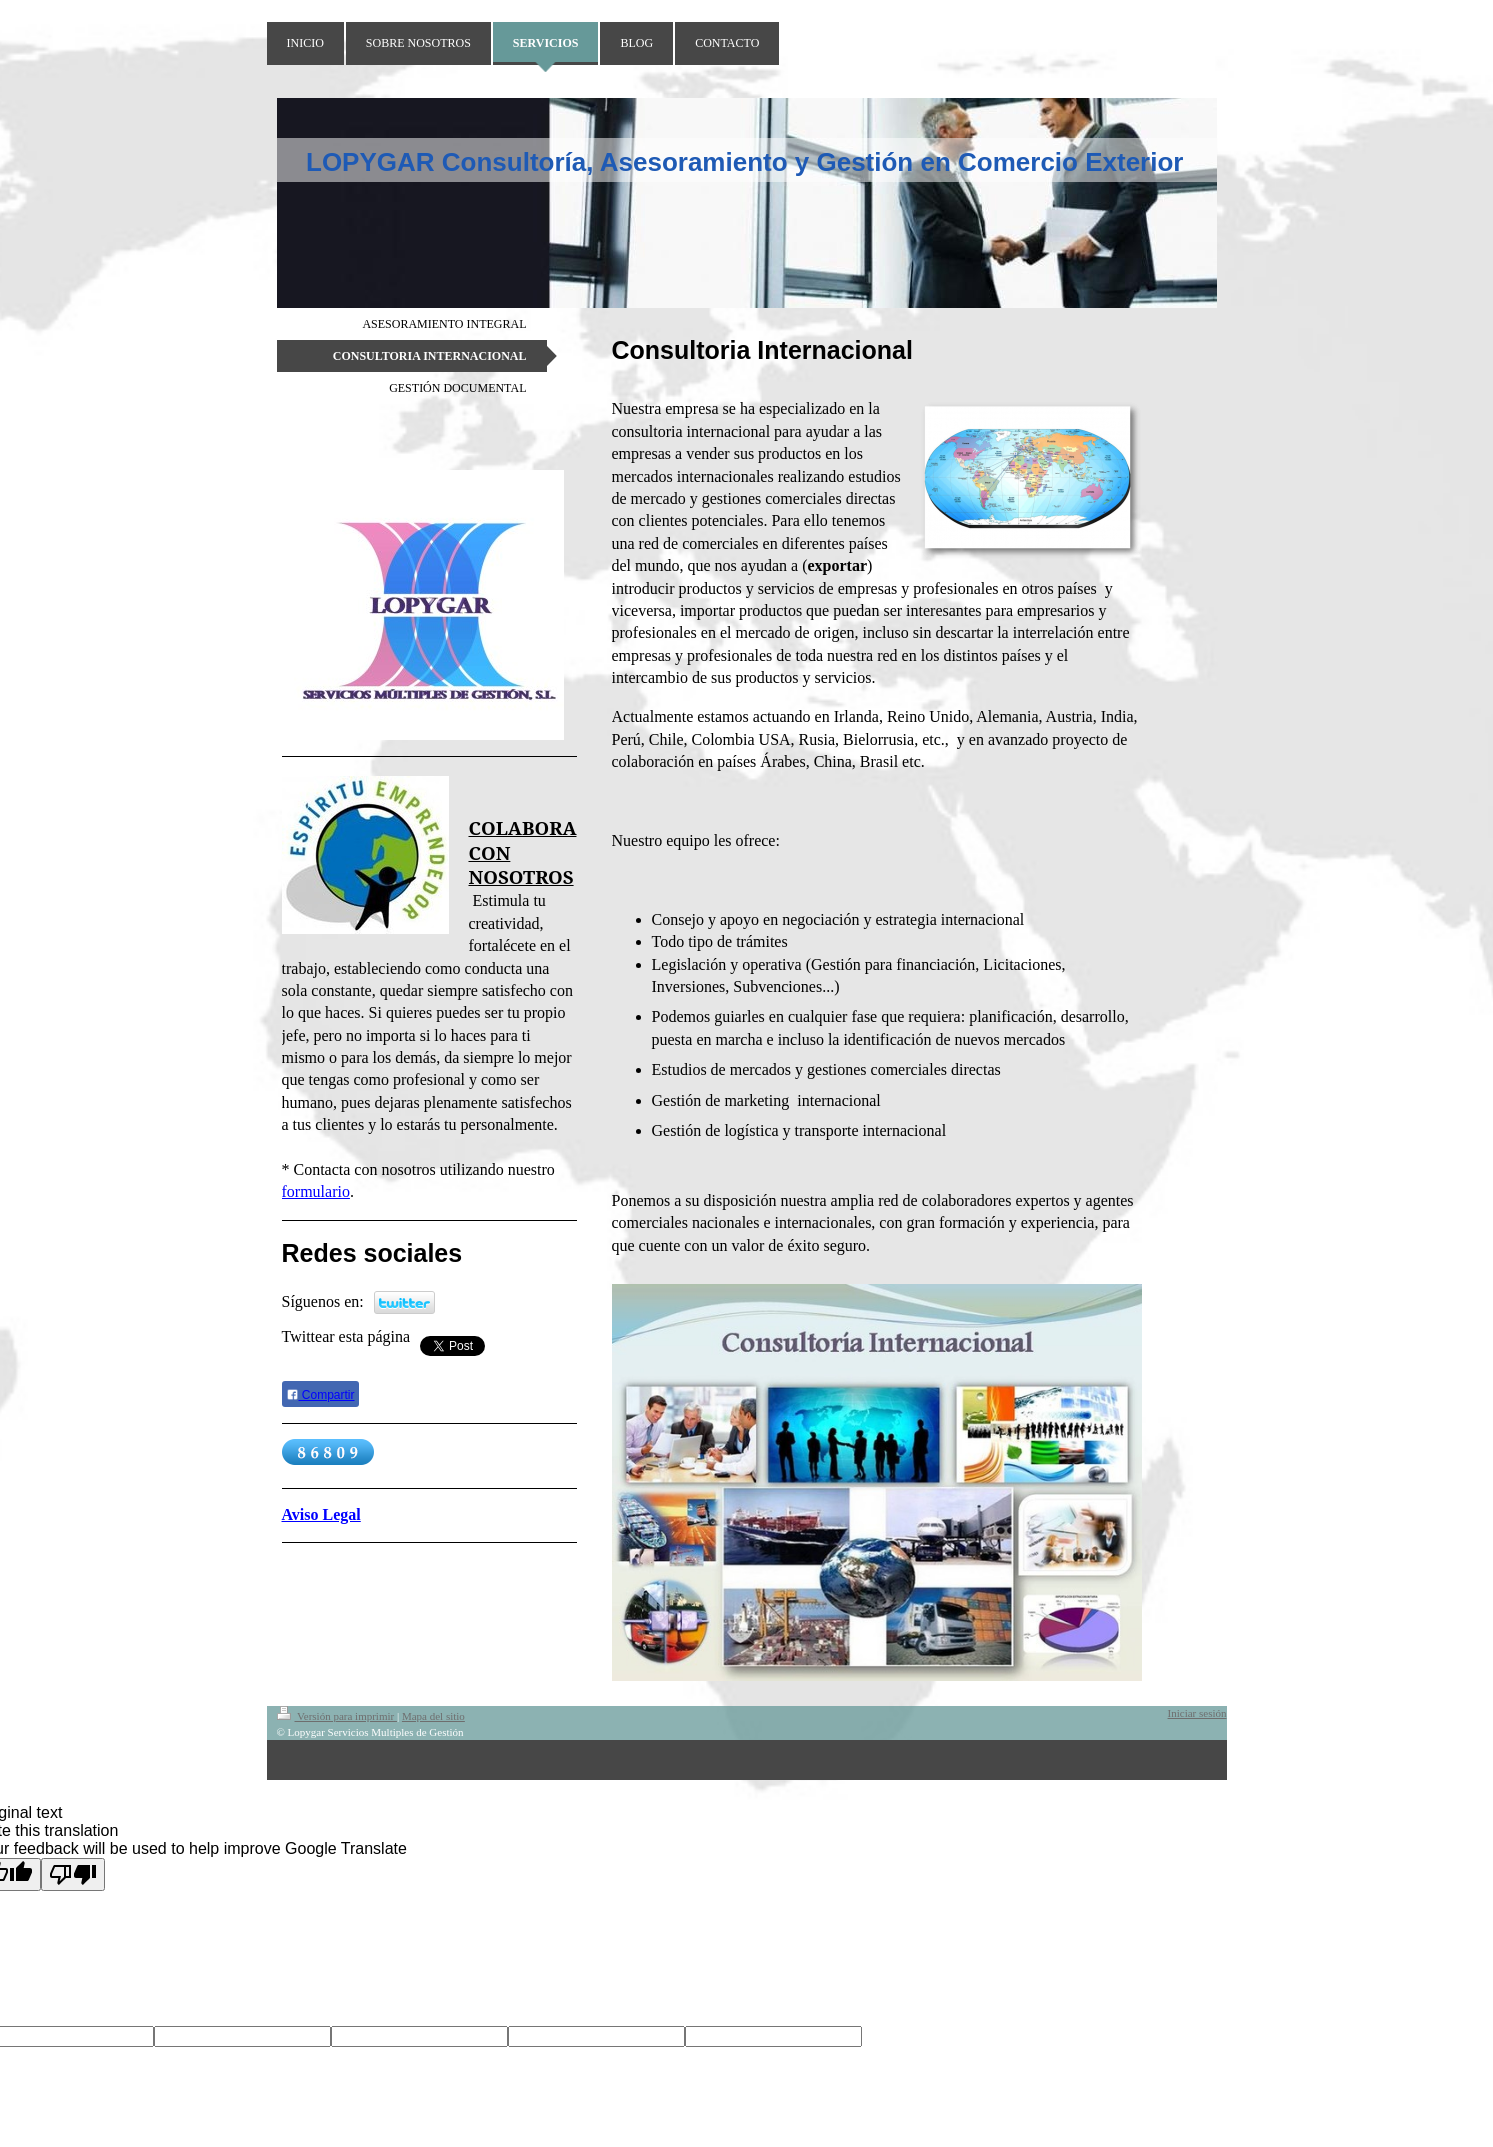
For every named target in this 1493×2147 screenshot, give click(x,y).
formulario (316, 1191)
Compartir (320, 1395)
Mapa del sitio (433, 1716)
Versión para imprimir (337, 1716)
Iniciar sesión (1197, 1713)
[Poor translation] (73, 1874)
